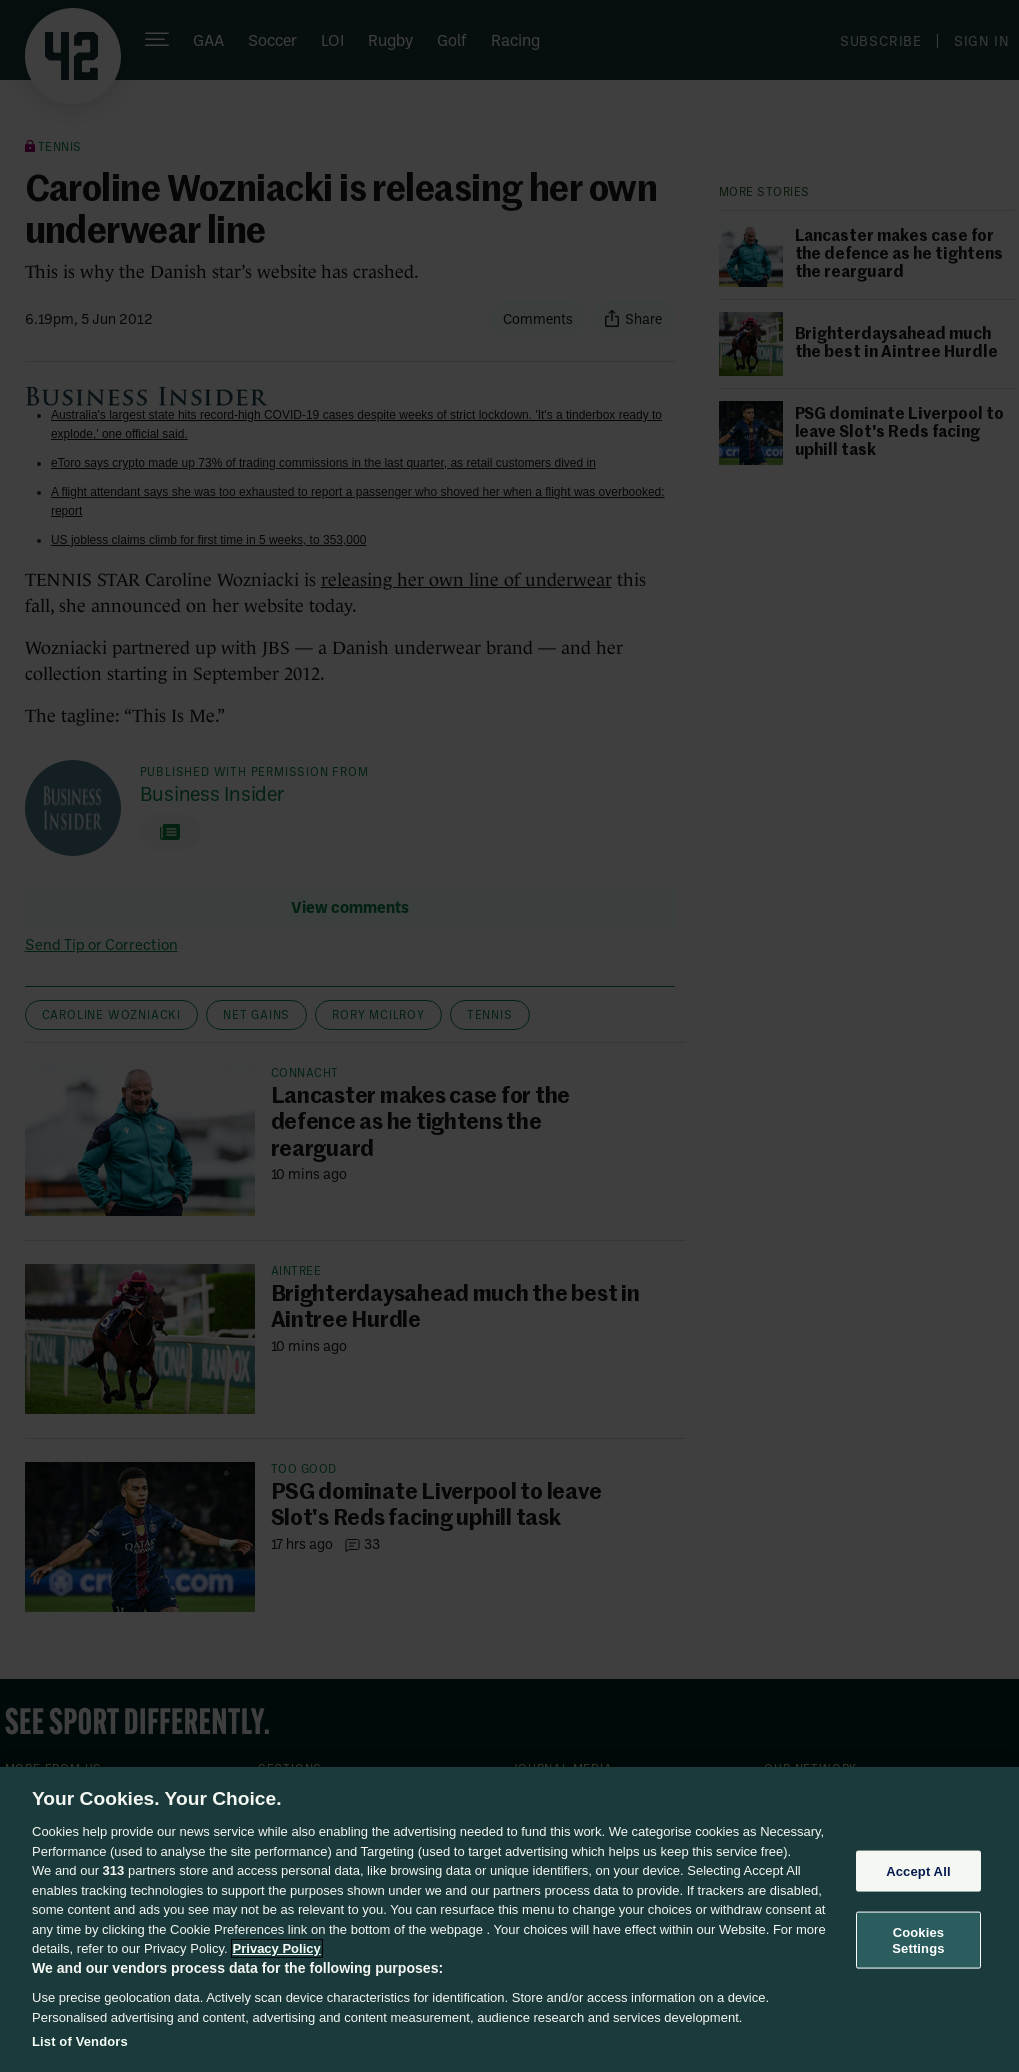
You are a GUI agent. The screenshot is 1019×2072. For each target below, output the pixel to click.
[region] (509, 1919)
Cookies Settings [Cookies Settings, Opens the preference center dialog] (918, 1940)
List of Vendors (80, 2041)
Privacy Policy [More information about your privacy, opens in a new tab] (277, 1948)
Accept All (918, 1870)
